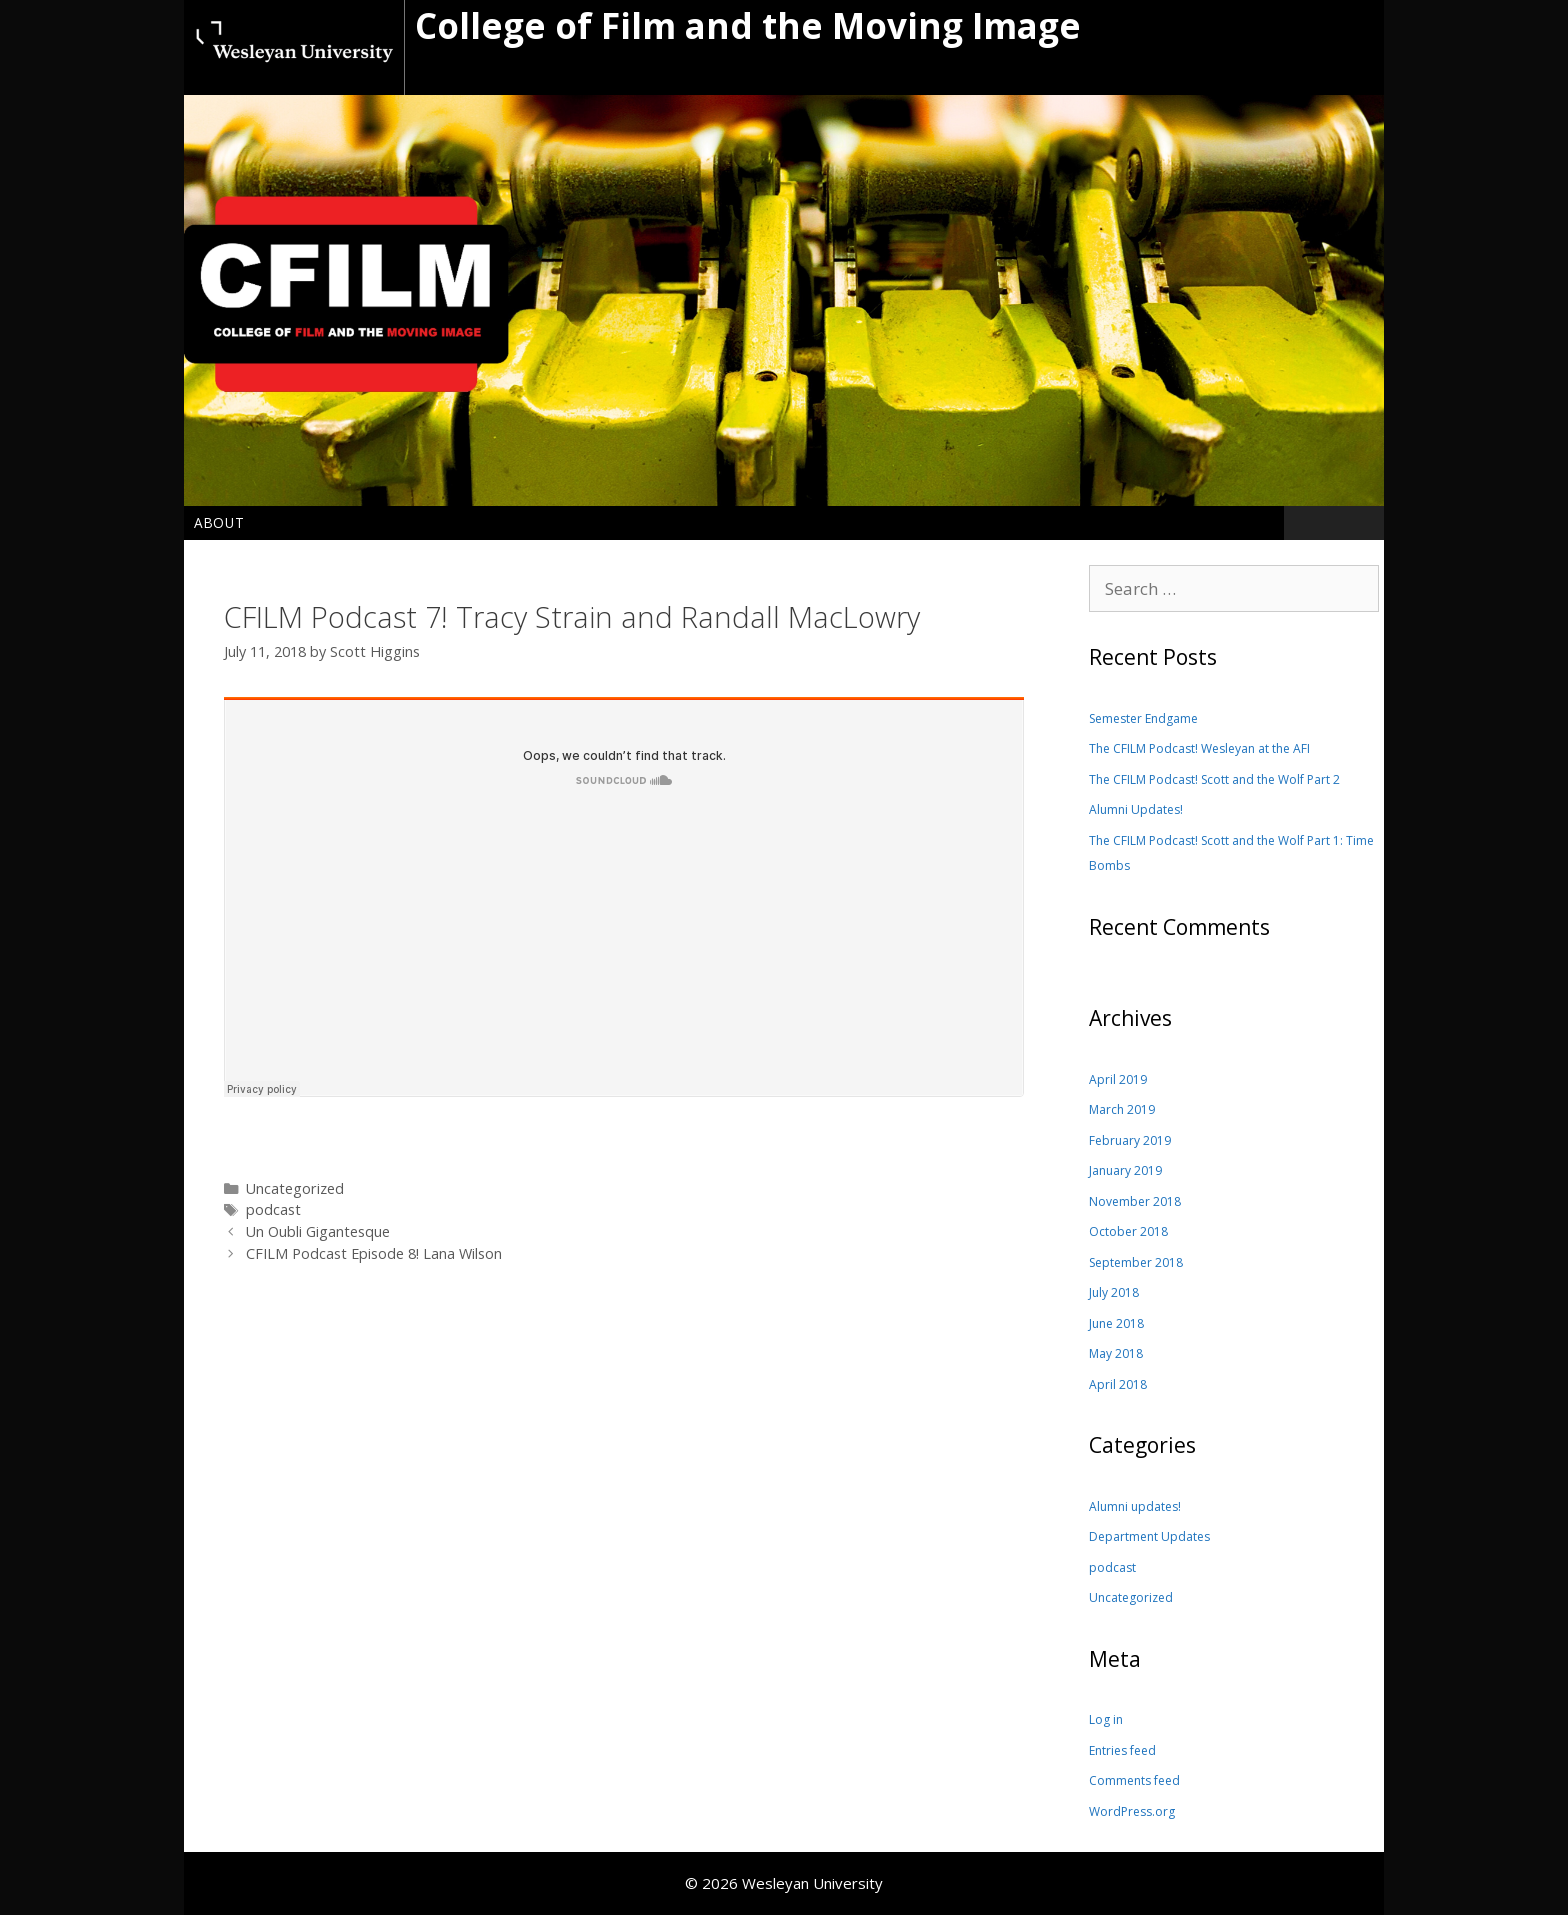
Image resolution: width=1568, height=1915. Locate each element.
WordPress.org (1132, 1811)
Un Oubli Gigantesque (318, 1231)
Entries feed (1122, 1750)
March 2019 (1122, 1109)
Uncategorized (1131, 1597)
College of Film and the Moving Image (748, 25)
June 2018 (1116, 1323)
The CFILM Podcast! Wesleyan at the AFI (1199, 748)
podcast (273, 1209)
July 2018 (1114, 1292)
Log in (1106, 1719)
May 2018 (1116, 1353)
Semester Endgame (1143, 718)
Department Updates (1149, 1536)
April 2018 (1118, 1384)
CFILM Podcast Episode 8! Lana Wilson (374, 1253)
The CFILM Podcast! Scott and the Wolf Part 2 (1214, 779)
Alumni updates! (1135, 1506)
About (219, 522)
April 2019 (1118, 1079)
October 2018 (1128, 1231)
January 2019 (1125, 1170)
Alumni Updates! (1136, 809)
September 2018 (1136, 1262)
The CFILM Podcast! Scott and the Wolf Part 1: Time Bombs (1231, 853)
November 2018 (1135, 1201)
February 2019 (1130, 1140)
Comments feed (1134, 1780)
